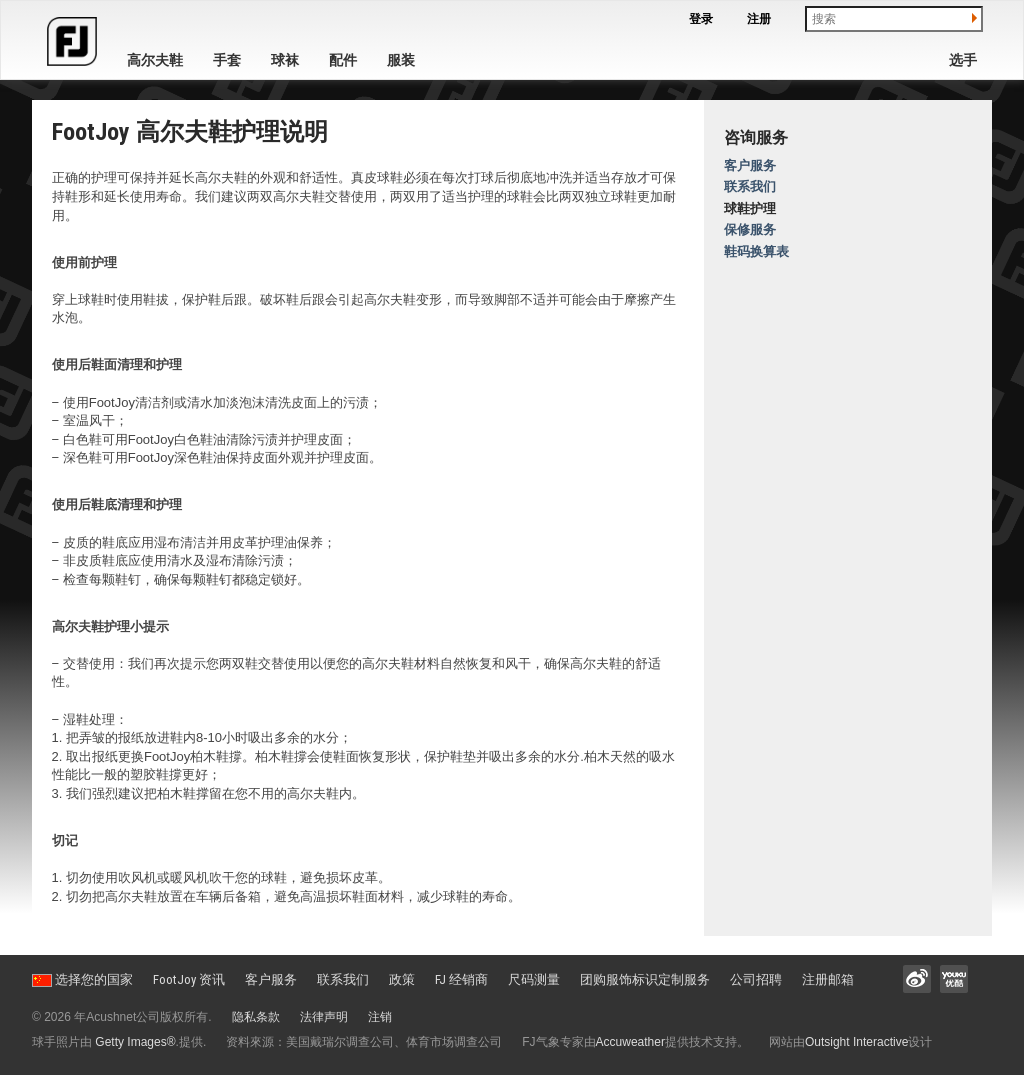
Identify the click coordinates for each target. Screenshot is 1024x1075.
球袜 (285, 60)
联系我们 (750, 186)
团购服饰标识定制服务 (645, 979)
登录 (701, 19)
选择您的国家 (82, 979)
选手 (963, 60)
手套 (227, 60)
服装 (401, 60)
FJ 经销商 (461, 979)
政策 (402, 979)
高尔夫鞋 (155, 60)
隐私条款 (256, 1017)
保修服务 (750, 229)
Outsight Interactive (856, 1042)
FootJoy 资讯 (189, 979)
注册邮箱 (828, 979)
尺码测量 (534, 979)
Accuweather (630, 1042)
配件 (343, 60)
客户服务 (750, 165)
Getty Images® (135, 1042)
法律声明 (324, 1017)
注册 (759, 19)
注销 (380, 1017)
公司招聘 (756, 979)
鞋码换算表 (756, 251)
